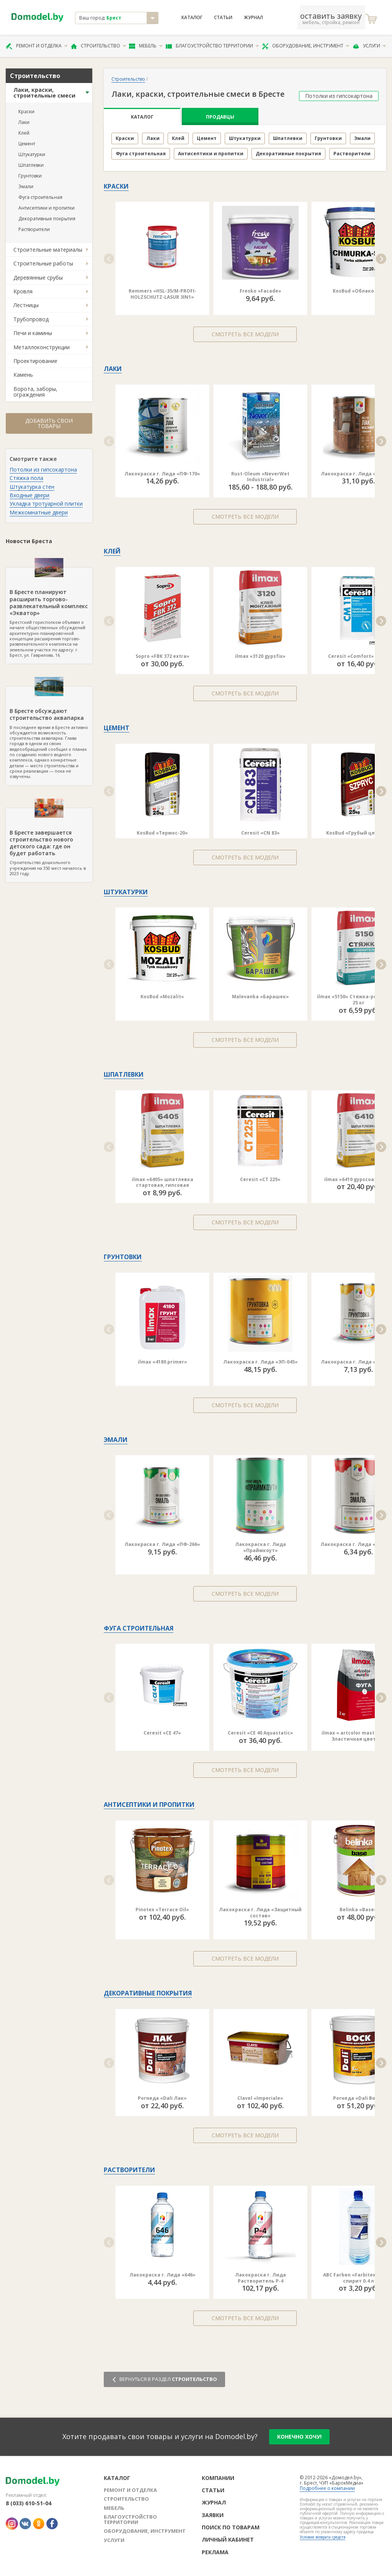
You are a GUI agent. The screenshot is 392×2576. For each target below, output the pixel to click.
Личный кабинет (228, 2539)
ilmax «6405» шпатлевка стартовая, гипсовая (162, 1182)
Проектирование (35, 361)
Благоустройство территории (212, 45)
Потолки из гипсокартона (43, 469)
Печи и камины (32, 333)
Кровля (23, 291)
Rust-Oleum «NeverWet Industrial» (260, 476)
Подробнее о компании (327, 2488)
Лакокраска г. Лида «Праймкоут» (260, 1547)
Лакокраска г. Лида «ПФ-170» (162, 473)
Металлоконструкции (41, 347)
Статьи (223, 18)
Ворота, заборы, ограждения (35, 391)
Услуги (369, 45)
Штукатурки (31, 154)
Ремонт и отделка (37, 45)
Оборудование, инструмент (306, 45)
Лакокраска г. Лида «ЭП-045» (260, 1362)
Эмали (25, 186)
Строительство (98, 45)
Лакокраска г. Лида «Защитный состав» (260, 1912)
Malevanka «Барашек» (260, 996)
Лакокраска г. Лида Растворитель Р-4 (260, 2278)
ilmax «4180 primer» (162, 1362)
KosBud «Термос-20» (162, 833)
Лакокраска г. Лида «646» (162, 2275)
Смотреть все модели (245, 334)
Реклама (215, 2552)
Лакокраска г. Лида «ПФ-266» (162, 1544)
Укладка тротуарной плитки (46, 503)
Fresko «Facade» (260, 291)
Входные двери (29, 495)
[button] (109, 259)
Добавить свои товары (49, 423)
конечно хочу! (299, 2436)
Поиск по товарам (231, 2527)
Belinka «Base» (358, 1909)
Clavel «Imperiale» (260, 2098)
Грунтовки (30, 175)
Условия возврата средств (322, 2537)
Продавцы (220, 117)
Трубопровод (31, 319)
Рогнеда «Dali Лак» (162, 2098)
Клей (23, 133)
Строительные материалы (47, 249)
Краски (26, 111)
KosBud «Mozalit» (162, 996)
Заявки (213, 2515)
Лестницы (26, 305)
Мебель (146, 45)
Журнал (253, 18)
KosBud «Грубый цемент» (358, 833)
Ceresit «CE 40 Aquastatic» (260, 1733)
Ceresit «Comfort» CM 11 (358, 656)
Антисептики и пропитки (46, 208)
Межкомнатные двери (39, 512)
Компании (218, 2478)
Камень (23, 374)
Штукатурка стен (32, 486)
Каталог (192, 18)
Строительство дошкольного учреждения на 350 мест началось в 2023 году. (49, 842)
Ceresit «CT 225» (260, 1179)
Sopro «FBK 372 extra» (162, 656)
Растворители (34, 229)
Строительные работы (43, 263)
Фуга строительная (40, 197)
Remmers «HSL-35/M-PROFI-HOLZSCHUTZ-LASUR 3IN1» (162, 294)
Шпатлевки (31, 165)
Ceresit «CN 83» (260, 833)
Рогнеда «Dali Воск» (358, 2098)
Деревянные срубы (38, 277)
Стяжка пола (26, 478)
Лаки (23, 122)
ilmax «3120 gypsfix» (260, 656)
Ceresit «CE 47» (162, 1733)
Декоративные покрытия (46, 218)
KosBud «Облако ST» (358, 291)
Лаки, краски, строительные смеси (44, 92)
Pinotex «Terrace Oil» (162, 1909)
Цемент (26, 143)
